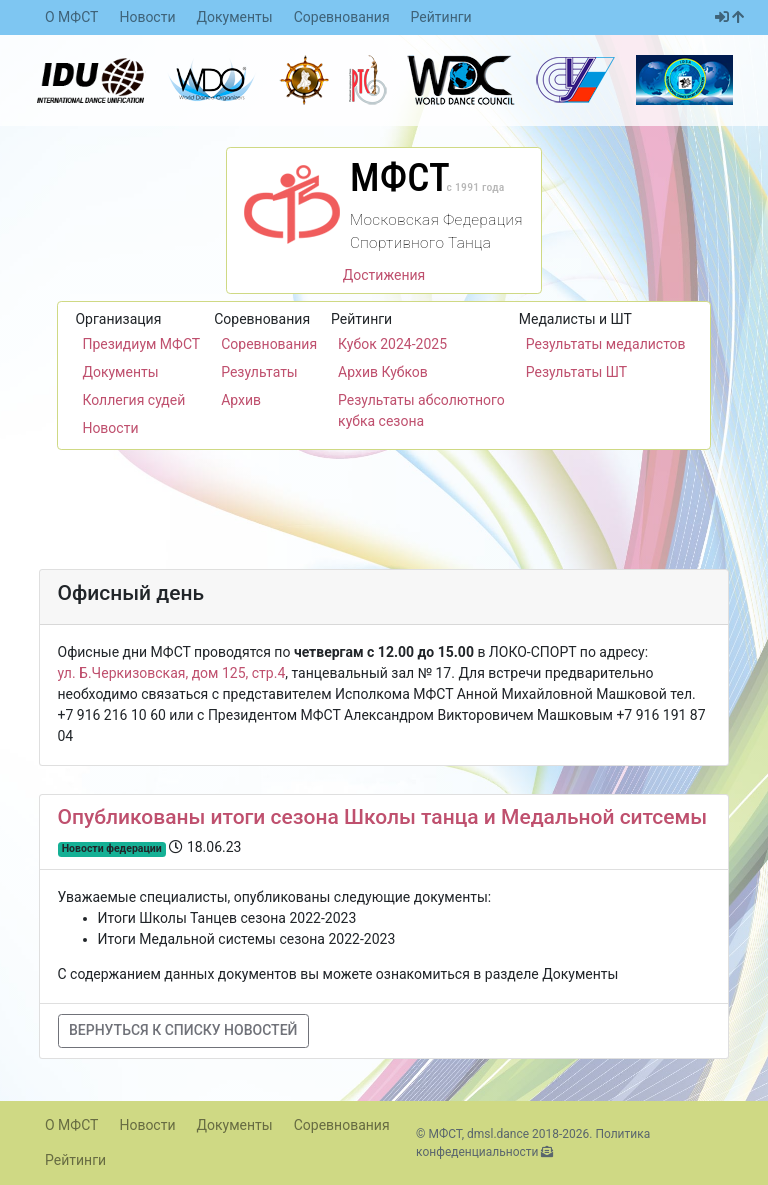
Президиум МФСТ (141, 344)
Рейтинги (441, 17)
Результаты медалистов (606, 344)
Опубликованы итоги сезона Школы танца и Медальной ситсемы (383, 817)
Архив (241, 400)
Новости (147, 17)
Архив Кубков (383, 372)
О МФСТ (71, 17)
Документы (235, 17)
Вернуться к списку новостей (183, 1030)
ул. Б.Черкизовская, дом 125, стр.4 (172, 673)
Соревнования (342, 17)
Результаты (259, 372)
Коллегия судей (133, 400)
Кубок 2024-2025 (392, 344)
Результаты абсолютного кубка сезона (421, 410)
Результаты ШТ (576, 372)
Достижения (384, 275)
